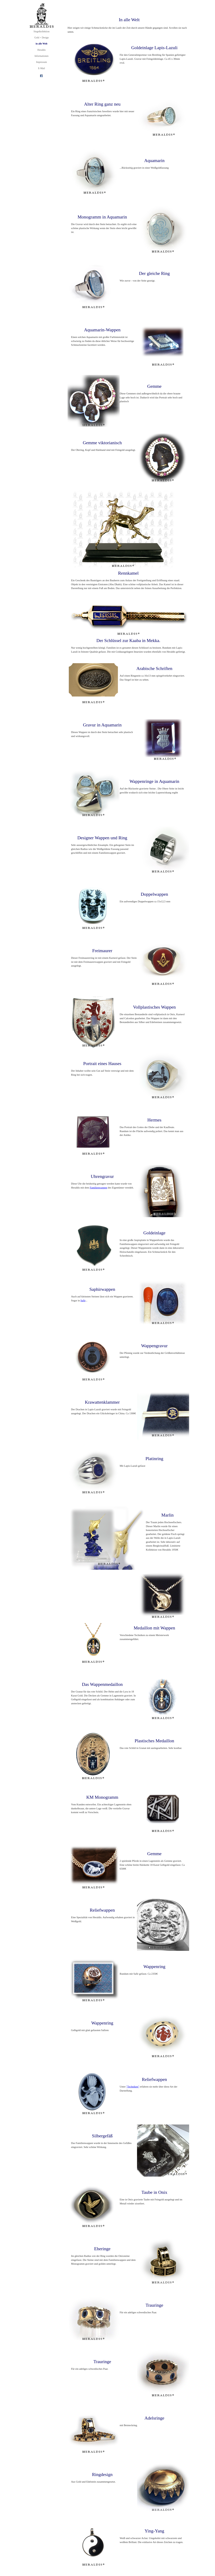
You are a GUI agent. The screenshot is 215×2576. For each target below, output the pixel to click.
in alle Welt (41, 43)
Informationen (41, 56)
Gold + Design (41, 37)
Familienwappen (98, 1187)
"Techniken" (132, 2086)
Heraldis (41, 50)
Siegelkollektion (41, 31)
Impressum (41, 62)
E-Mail (41, 68)
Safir (82, 1300)
